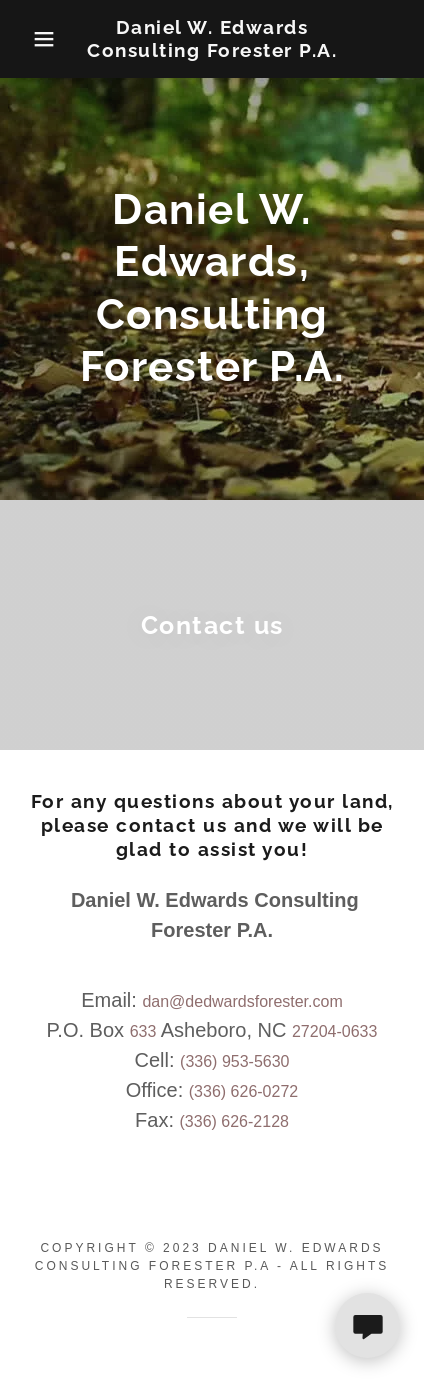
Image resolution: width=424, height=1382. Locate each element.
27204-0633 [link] (334, 1031)
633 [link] (143, 1031)
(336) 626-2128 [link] (234, 1121)
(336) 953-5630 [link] (234, 1061)
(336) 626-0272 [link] (243, 1091)
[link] (212, 39)
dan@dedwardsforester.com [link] (242, 1001)
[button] (32, 39)
